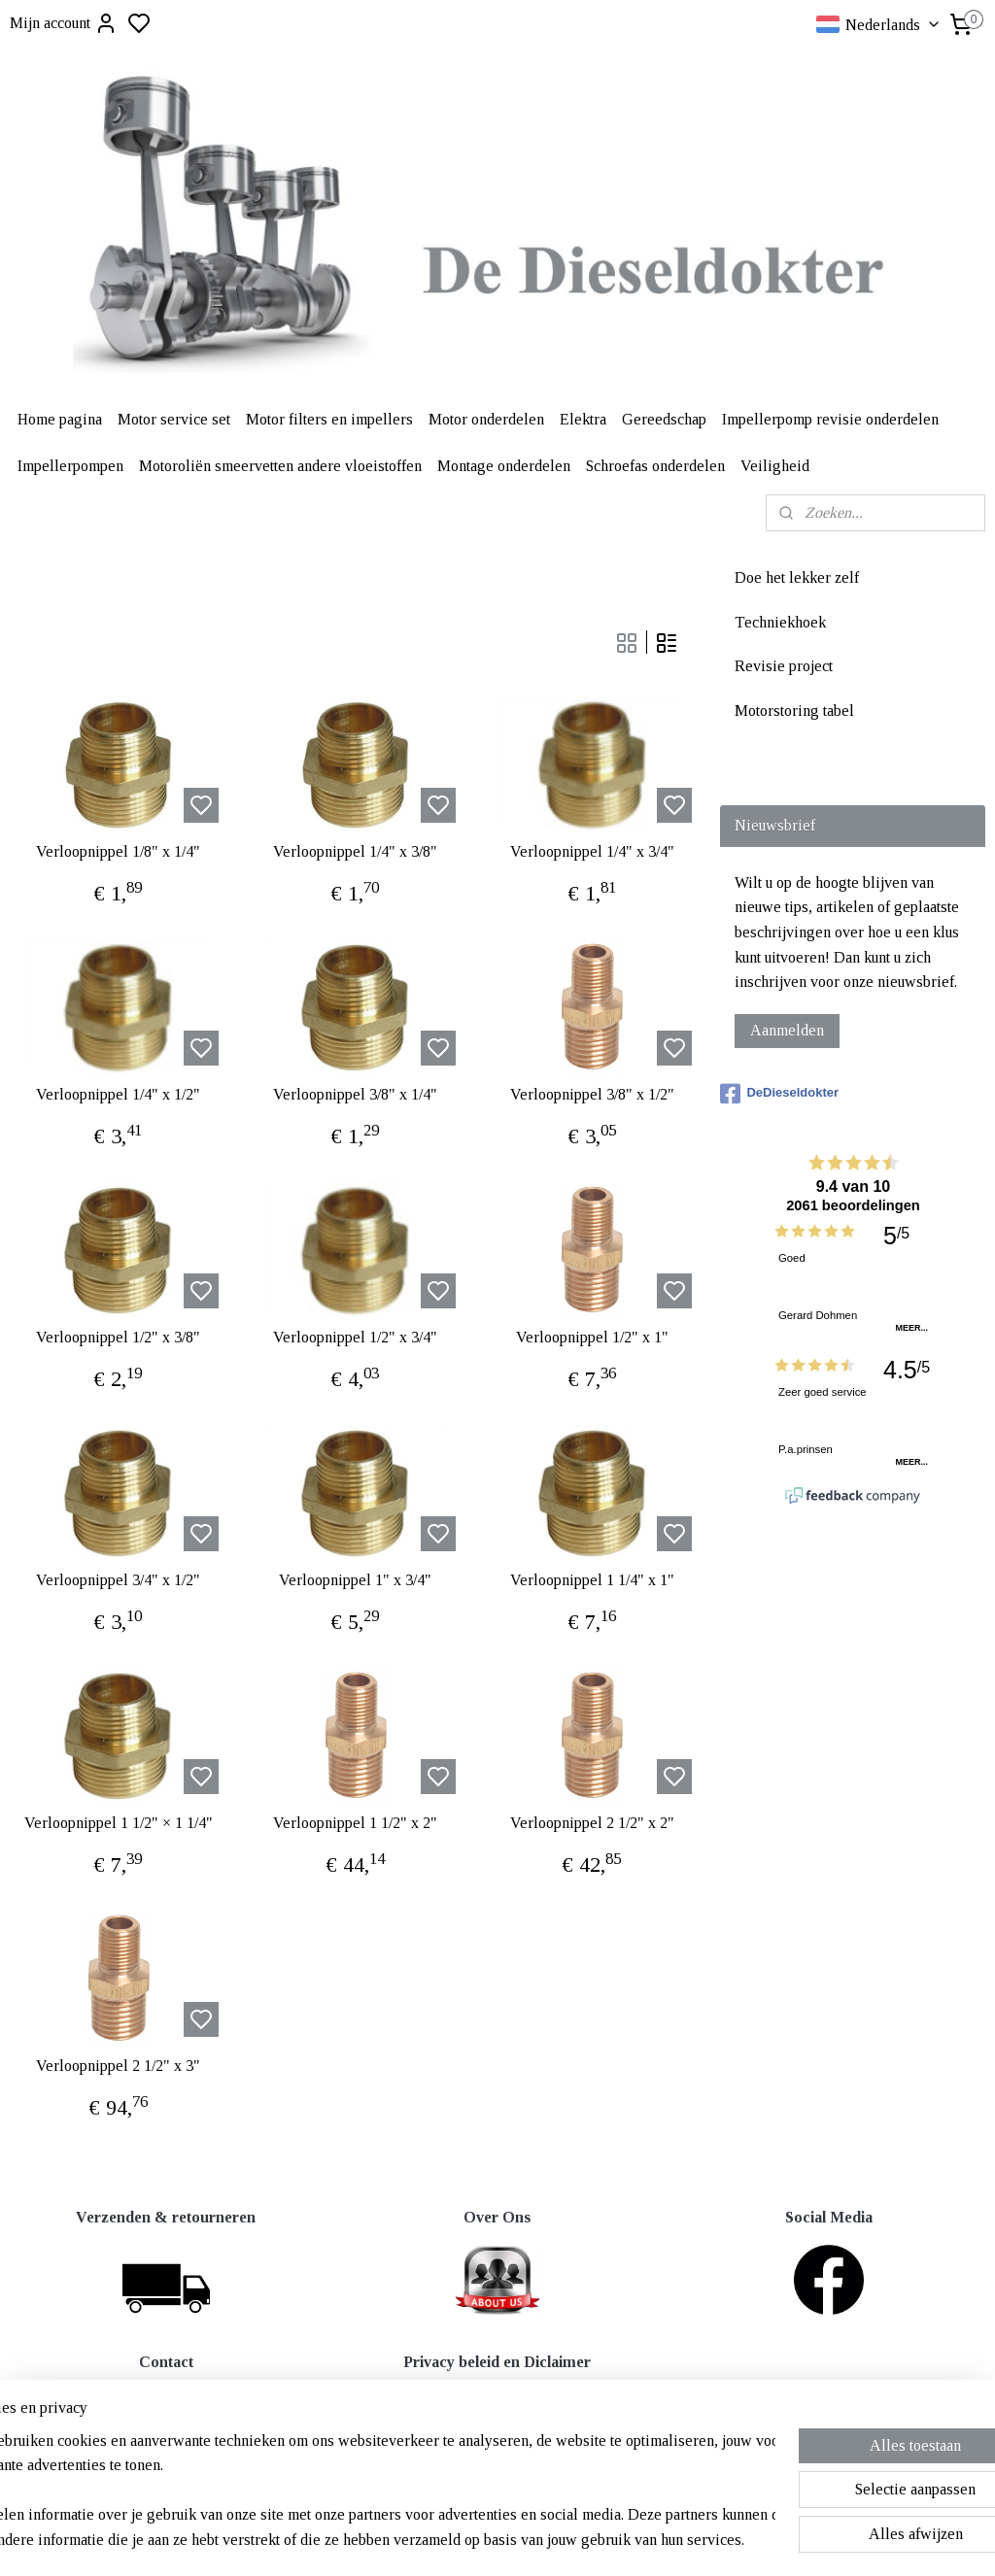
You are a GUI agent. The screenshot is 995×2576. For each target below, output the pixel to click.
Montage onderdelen (503, 466)
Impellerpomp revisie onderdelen (830, 419)
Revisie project (784, 666)
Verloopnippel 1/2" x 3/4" (355, 1337)
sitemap (561, 2540)
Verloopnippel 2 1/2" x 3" (118, 2065)
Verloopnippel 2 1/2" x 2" (592, 1822)
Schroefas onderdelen (655, 466)
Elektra (583, 419)
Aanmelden (787, 1030)
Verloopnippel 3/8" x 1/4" (355, 1094)
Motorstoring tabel (794, 710)
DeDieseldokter (779, 1093)
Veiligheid (774, 466)
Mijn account (64, 23)
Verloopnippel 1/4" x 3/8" (355, 851)
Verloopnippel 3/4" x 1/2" (118, 1580)
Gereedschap (664, 419)
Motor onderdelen (486, 419)
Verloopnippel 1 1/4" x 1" (592, 1580)
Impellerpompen (70, 466)
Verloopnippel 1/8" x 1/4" (118, 851)
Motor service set (174, 419)
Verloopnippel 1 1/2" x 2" (355, 1822)
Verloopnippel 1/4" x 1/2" (118, 1094)
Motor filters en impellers (329, 419)
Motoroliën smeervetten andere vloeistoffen (280, 466)
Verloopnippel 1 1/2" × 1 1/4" (118, 1822)
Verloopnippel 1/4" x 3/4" (592, 851)
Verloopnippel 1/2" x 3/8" (118, 1337)
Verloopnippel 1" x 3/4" (355, 1580)
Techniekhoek (780, 622)
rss (592, 2540)
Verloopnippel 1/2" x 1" (592, 1337)
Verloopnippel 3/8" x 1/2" (592, 1094)
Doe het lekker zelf (797, 577)
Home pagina (59, 419)
